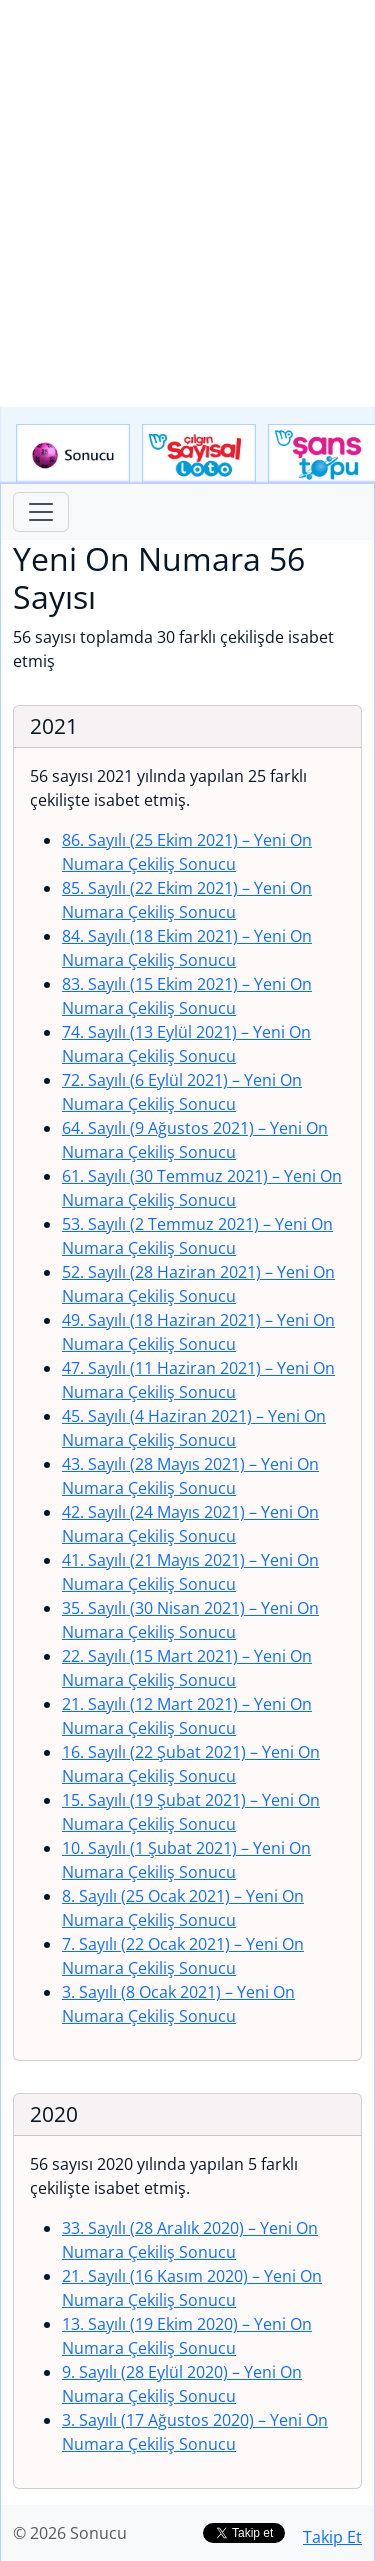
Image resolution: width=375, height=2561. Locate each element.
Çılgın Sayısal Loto (199, 454)
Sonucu (73, 454)
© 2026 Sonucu (70, 2533)
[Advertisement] (187, 203)
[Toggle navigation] (41, 512)
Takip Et (332, 2537)
